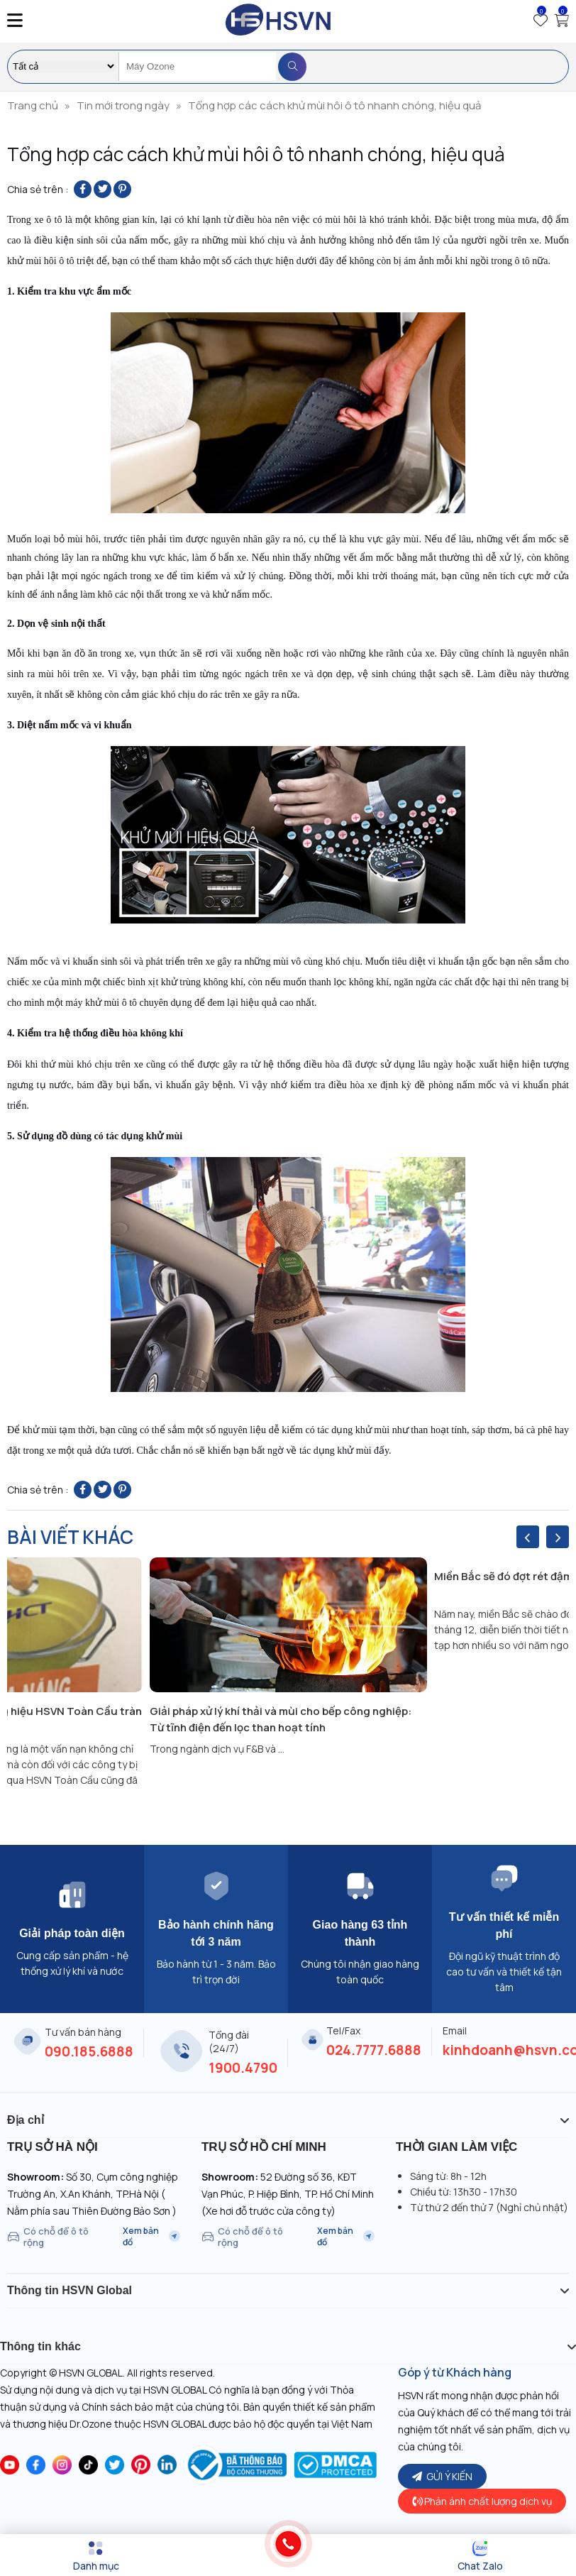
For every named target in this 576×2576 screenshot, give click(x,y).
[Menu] (96, 2556)
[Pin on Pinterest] (122, 189)
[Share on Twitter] (102, 189)
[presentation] (527, 1536)
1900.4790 (243, 2068)
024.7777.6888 (373, 2050)
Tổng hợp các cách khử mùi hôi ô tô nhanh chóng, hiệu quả (334, 105)
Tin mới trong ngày (123, 105)
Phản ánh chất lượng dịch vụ (482, 2501)
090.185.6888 (89, 2051)
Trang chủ (32, 105)
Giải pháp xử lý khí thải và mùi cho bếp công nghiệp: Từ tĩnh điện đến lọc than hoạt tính (280, 1719)
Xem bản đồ (151, 2236)
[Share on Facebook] (83, 189)
